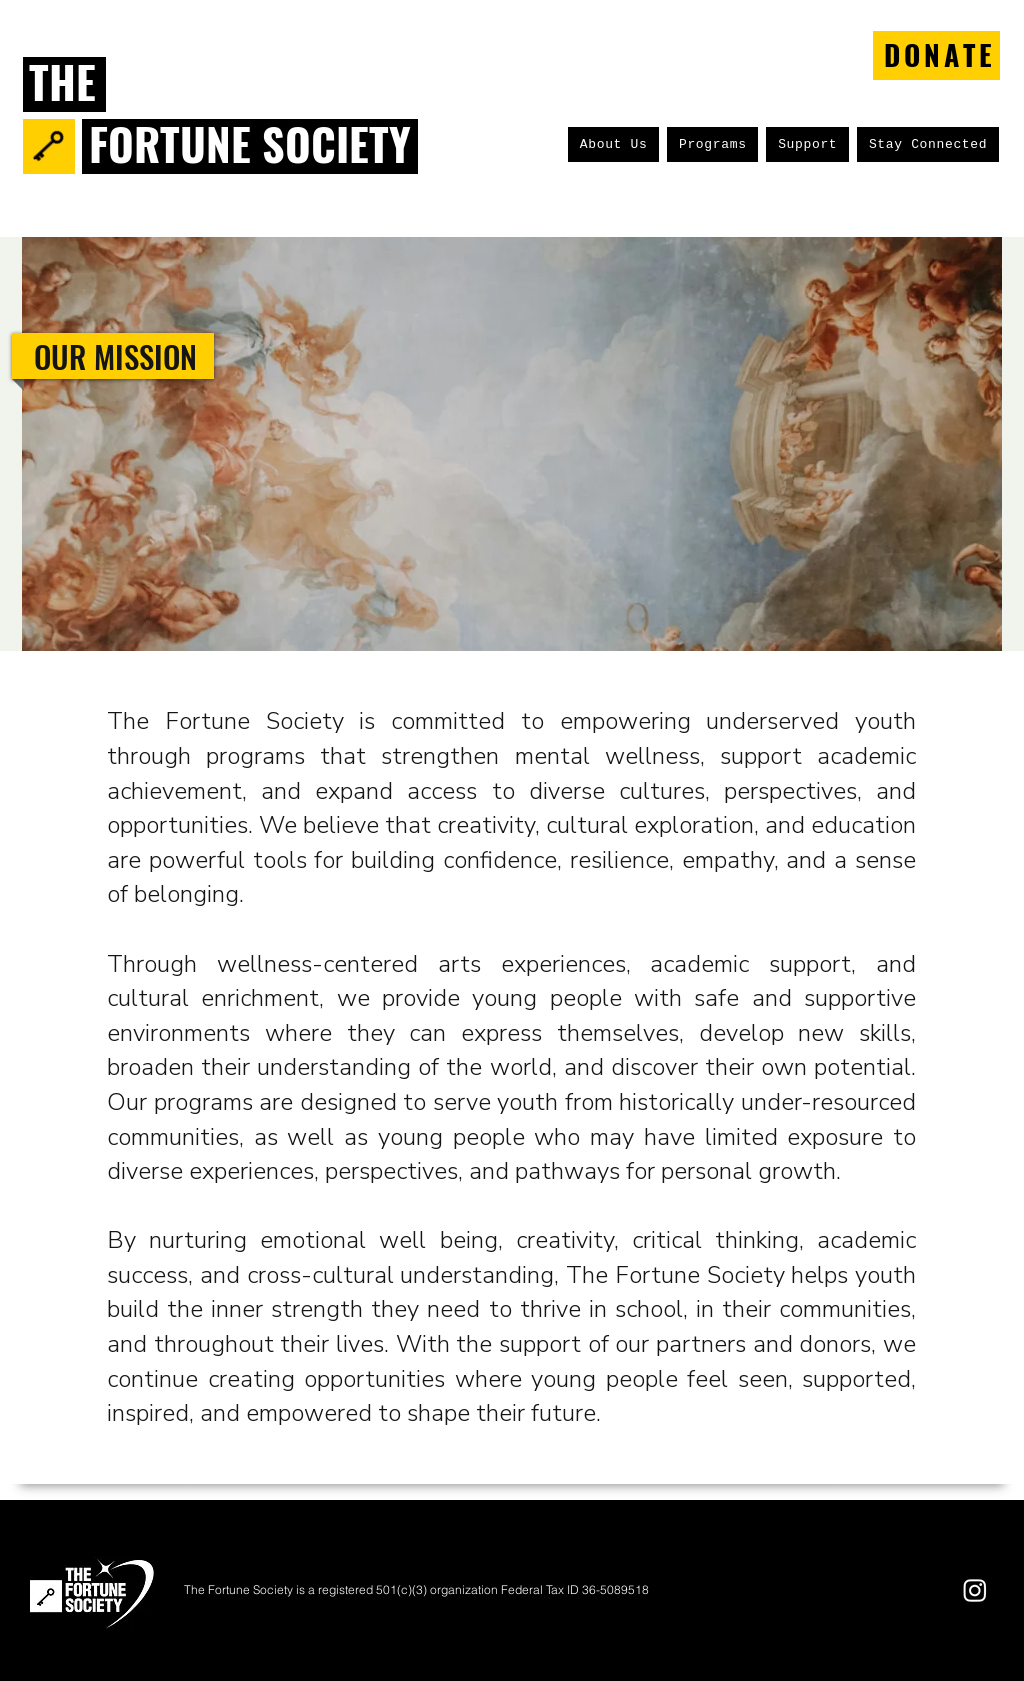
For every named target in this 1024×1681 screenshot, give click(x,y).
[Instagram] (975, 1590)
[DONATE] (936, 55)
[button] (613, 144)
